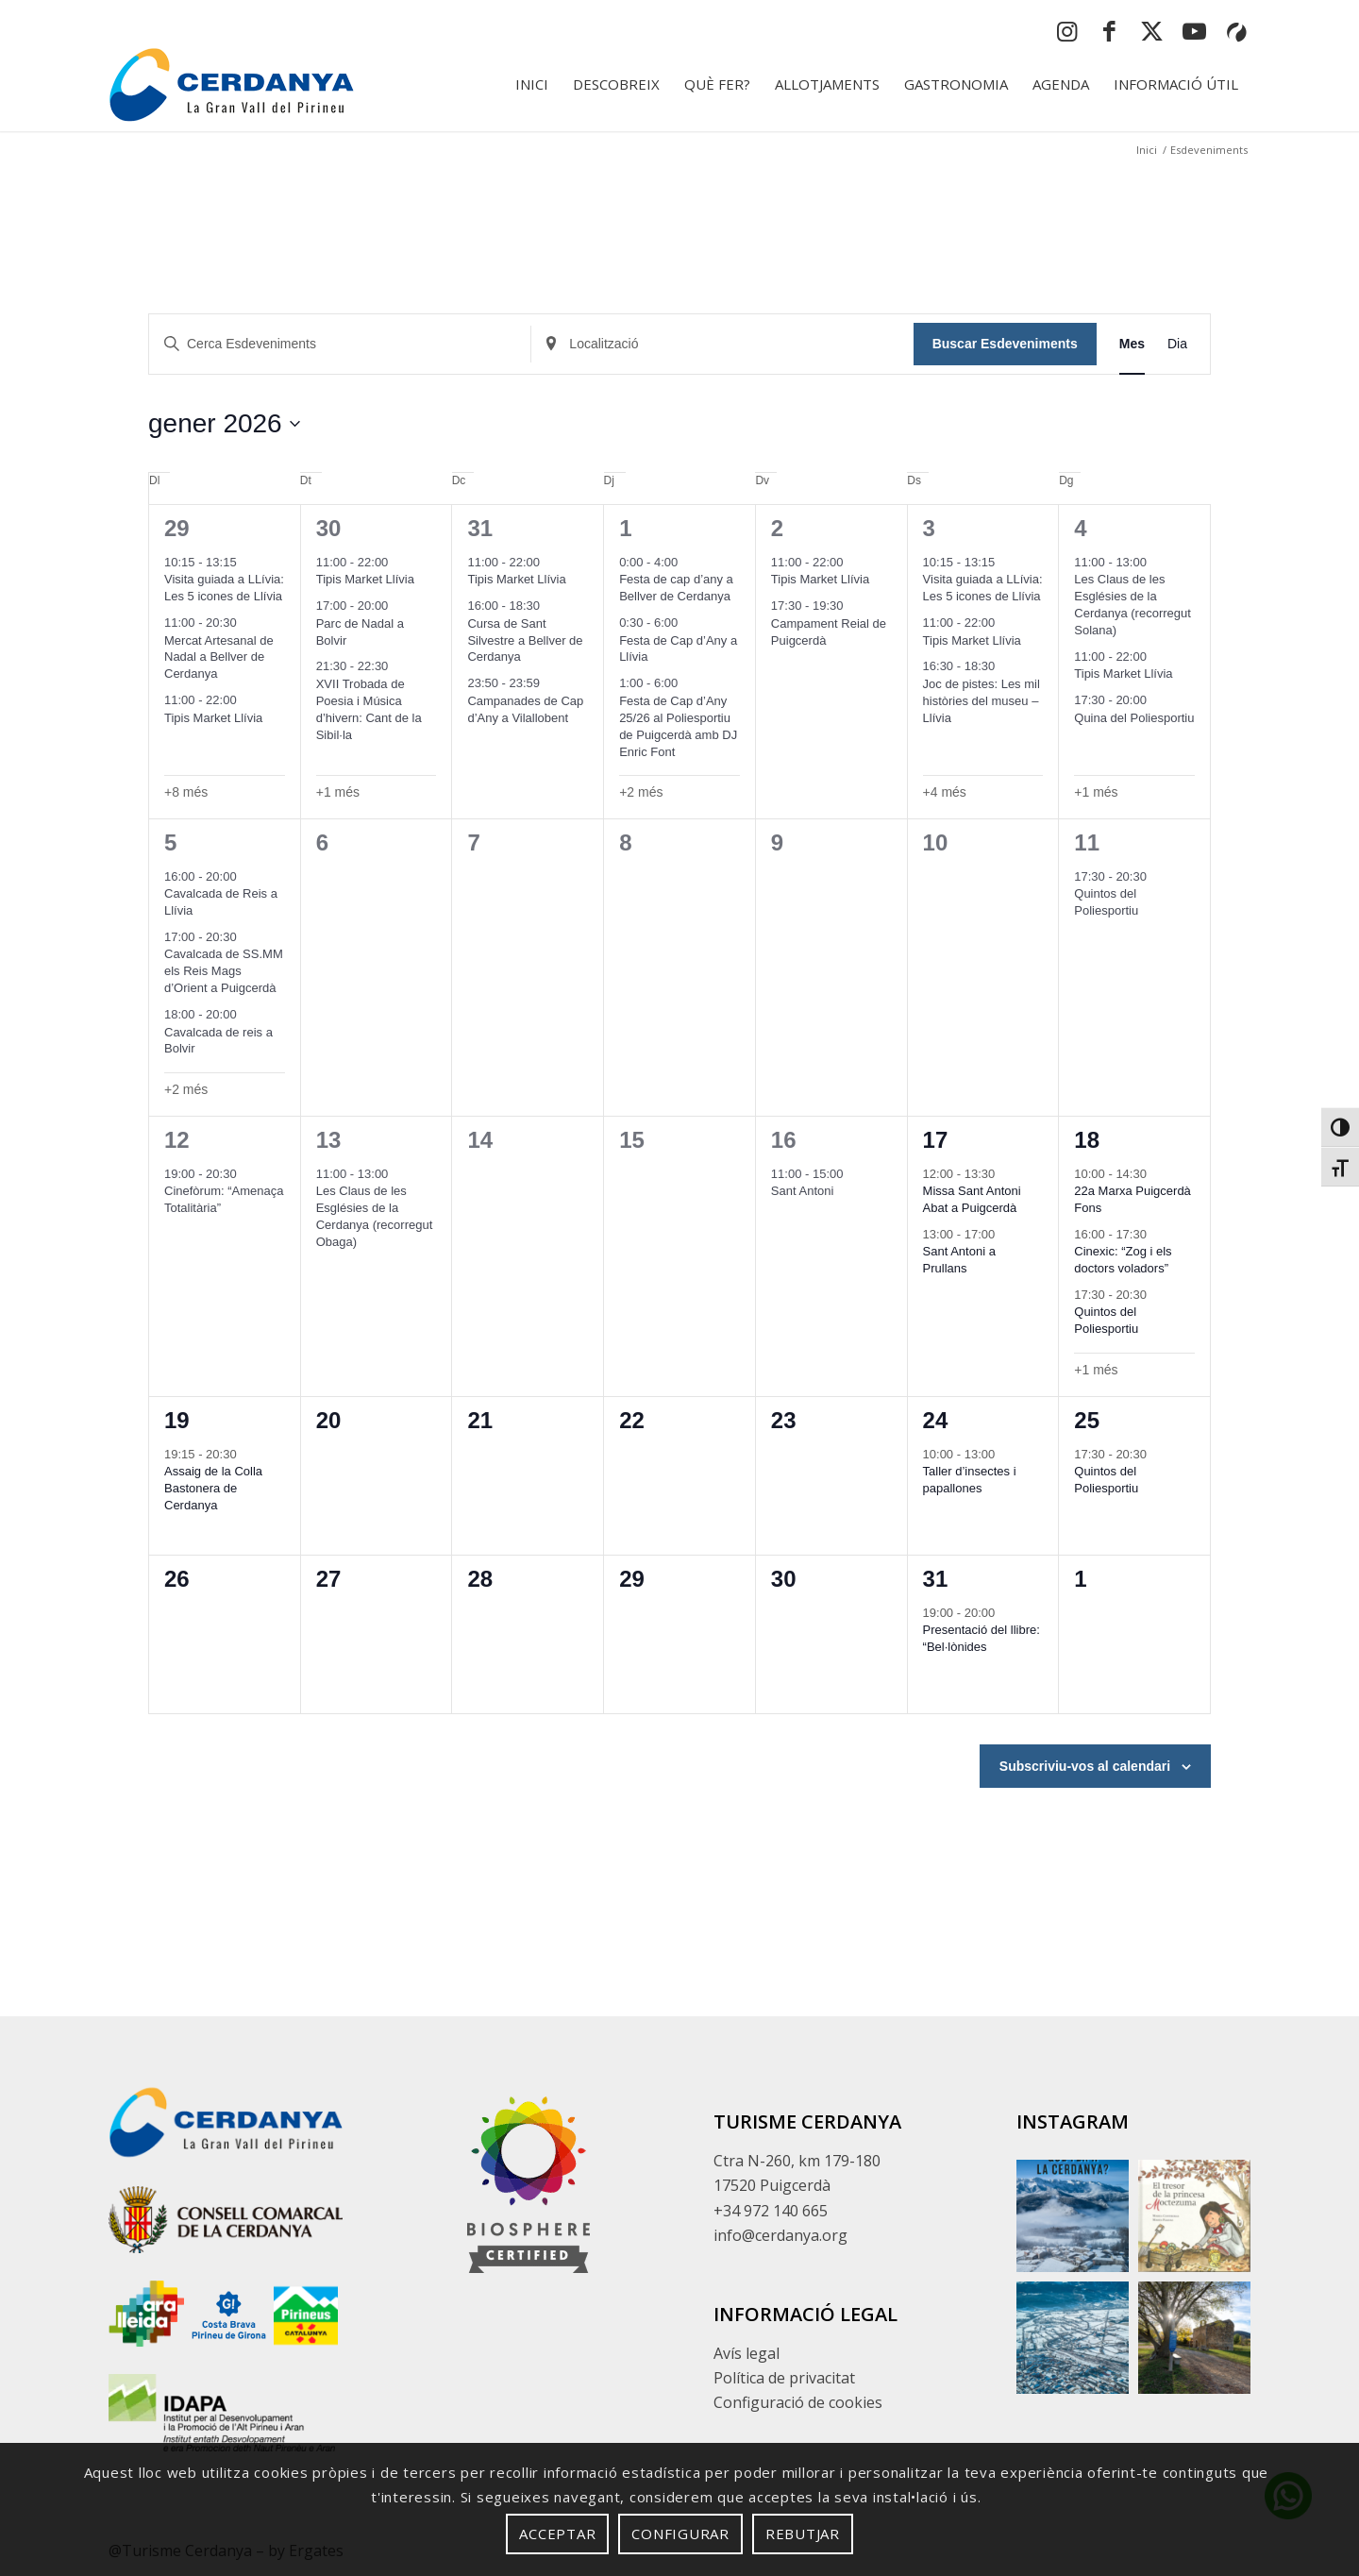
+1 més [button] (338, 792)
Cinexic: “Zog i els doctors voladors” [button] (1122, 1259)
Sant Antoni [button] (802, 1191)
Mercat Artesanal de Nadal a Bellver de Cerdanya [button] (219, 657)
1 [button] (625, 528)
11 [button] (1086, 842)
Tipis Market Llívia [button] (213, 718)
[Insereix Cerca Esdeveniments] (339, 344)
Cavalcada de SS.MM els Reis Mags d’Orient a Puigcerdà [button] (223, 971)
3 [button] (929, 528)
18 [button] (1086, 1140)
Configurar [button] (680, 2533)
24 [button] (935, 1420)
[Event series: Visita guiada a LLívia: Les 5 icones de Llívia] (246, 562)
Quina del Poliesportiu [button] (1134, 718)
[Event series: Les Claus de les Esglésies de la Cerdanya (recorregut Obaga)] (398, 1174)
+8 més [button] (186, 792)
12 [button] (177, 1140)
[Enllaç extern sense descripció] (226, 2223)
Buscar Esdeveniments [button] (1005, 343)
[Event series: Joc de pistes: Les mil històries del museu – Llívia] (1005, 666)
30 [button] (329, 528)
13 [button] (329, 1140)
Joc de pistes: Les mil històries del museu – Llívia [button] (981, 701)
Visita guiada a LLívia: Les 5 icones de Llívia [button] (224, 587)
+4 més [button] (944, 792)
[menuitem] (532, 84)
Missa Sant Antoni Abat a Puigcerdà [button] (972, 1199)
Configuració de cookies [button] (797, 2402)
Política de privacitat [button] (784, 2377)
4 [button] (1080, 528)
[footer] (528, 2184)
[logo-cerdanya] (231, 84)
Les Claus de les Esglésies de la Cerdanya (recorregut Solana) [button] (1132, 604)
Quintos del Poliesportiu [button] (1106, 902)
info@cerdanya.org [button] (780, 2235)
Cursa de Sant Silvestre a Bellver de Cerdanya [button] (524, 640)
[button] (1340, 1127)
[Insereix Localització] (722, 344)
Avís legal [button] (746, 2353)
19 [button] (177, 1420)
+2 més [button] (641, 792)
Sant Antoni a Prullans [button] (959, 1259)
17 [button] (935, 1140)
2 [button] (777, 528)
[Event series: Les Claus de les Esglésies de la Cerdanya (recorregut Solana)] (1157, 562)
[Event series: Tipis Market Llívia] (246, 700)
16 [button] (784, 1140)
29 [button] (177, 528)
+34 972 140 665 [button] (770, 2210)
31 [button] (480, 528)
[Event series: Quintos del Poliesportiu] (1157, 876)
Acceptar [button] (557, 2533)
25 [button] (1086, 1420)
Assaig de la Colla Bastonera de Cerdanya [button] (213, 1488)
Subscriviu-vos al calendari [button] (1084, 1766)
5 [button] (170, 842)
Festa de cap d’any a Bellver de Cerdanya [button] (676, 587)
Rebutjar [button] (802, 2533)
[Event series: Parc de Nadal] (398, 605)
